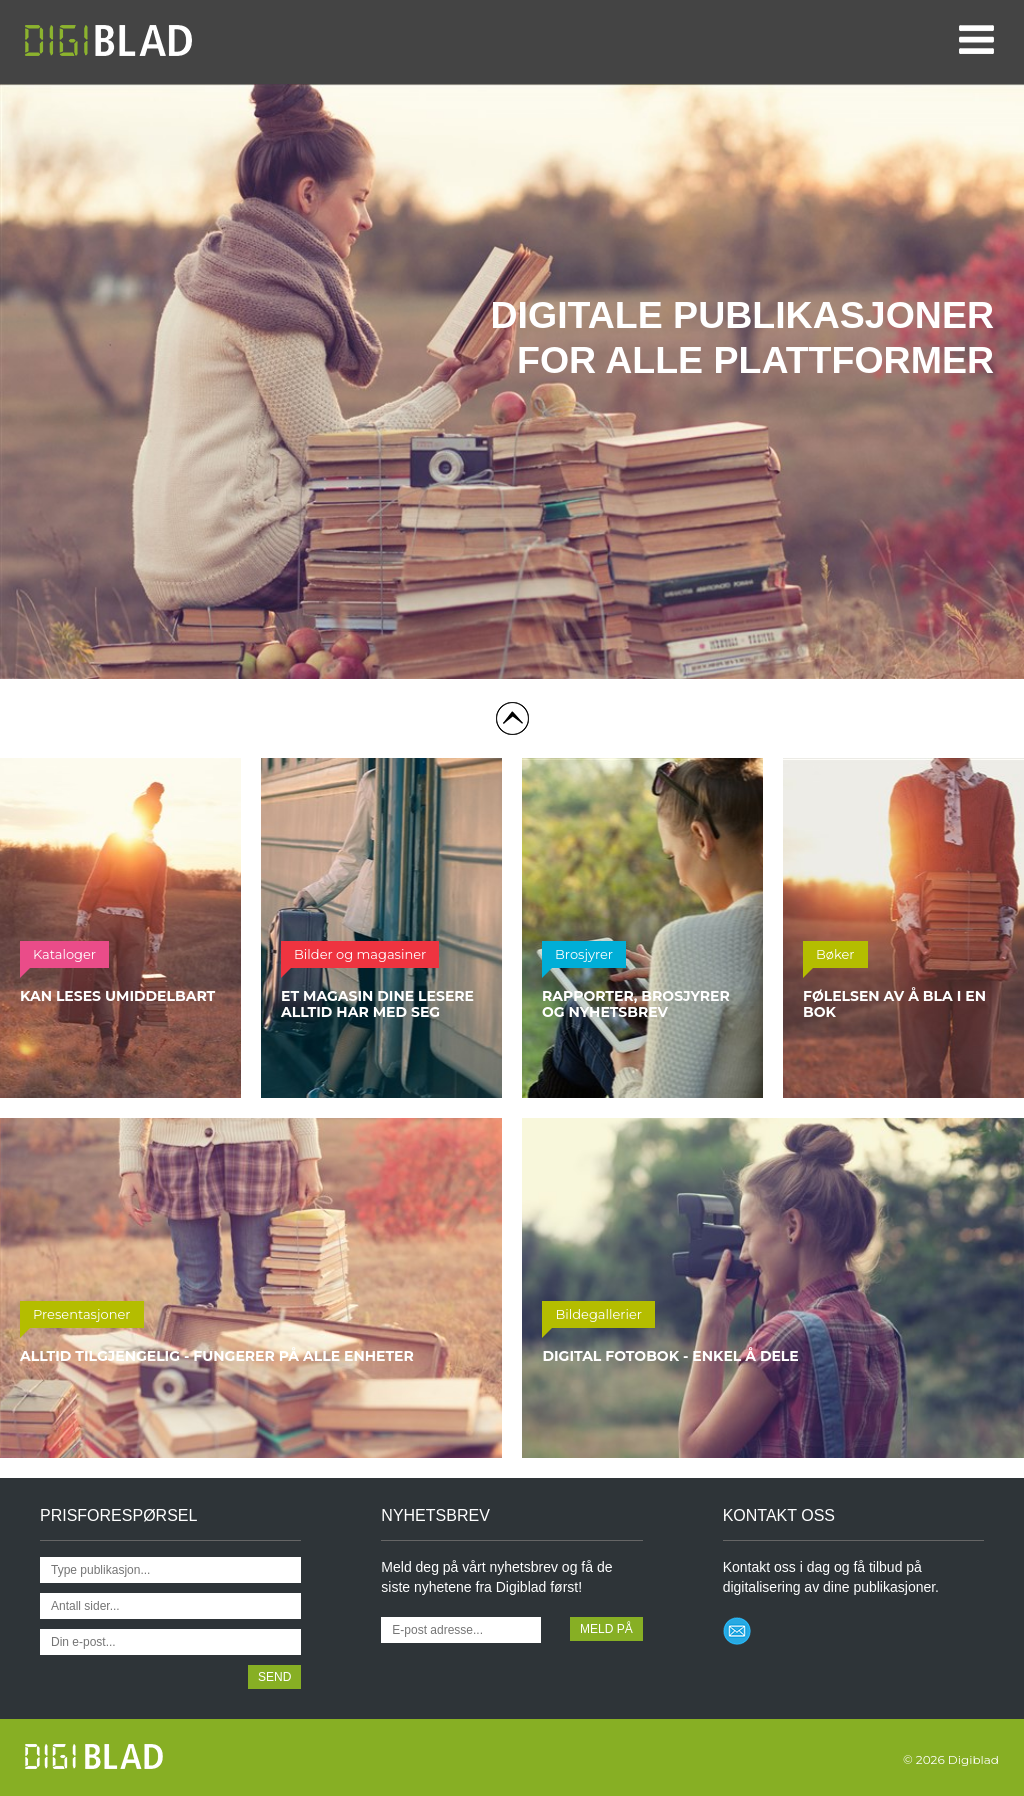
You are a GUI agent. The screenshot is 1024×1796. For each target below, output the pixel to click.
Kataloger (64, 954)
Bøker (835, 954)
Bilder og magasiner (360, 954)
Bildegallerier (598, 1314)
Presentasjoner (82, 1314)
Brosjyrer (584, 954)
